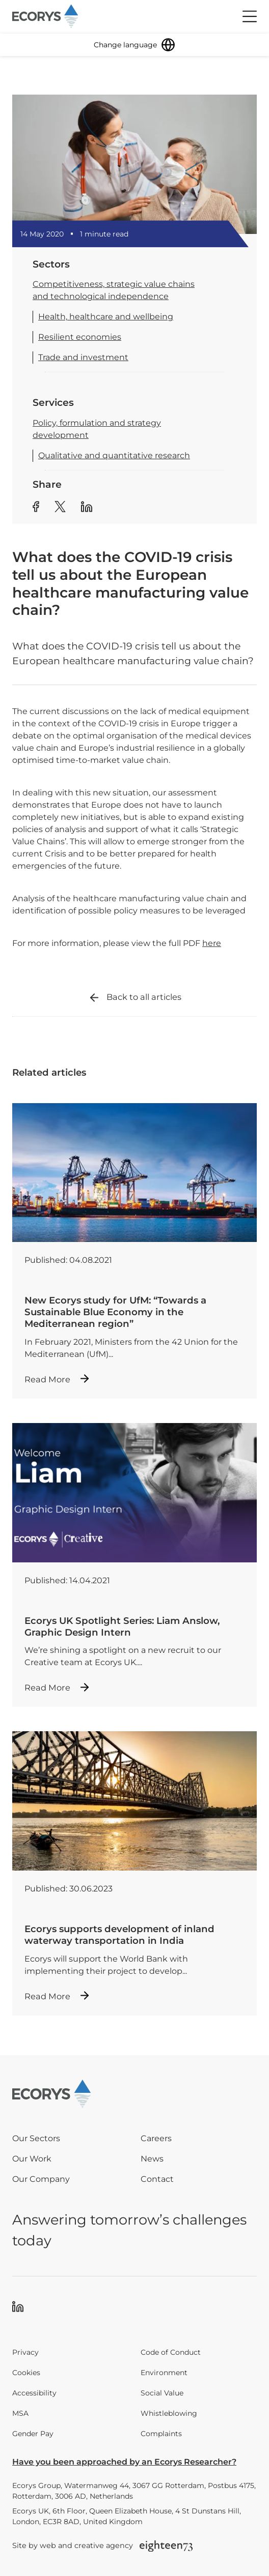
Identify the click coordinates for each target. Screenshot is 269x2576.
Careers (156, 2138)
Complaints (161, 2433)
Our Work (31, 2159)
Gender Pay (32, 2433)
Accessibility (34, 2392)
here (211, 943)
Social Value (162, 2392)
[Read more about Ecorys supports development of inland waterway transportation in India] (134, 1873)
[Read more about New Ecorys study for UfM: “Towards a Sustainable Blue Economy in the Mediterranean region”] (134, 1251)
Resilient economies (79, 337)
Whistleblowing (169, 2413)
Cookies (26, 2372)
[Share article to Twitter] (60, 508)
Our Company (41, 2179)
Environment (164, 2372)
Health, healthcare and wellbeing (105, 316)
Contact (157, 2179)
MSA (20, 2413)
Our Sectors (36, 2138)
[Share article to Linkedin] (86, 508)
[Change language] (134, 45)
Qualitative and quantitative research (114, 455)
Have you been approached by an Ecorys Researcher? (124, 2462)
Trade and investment (83, 357)
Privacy (25, 2352)
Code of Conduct (171, 2352)
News (152, 2159)
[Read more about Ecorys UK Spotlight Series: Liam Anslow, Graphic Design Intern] (134, 1565)
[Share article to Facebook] (36, 508)
